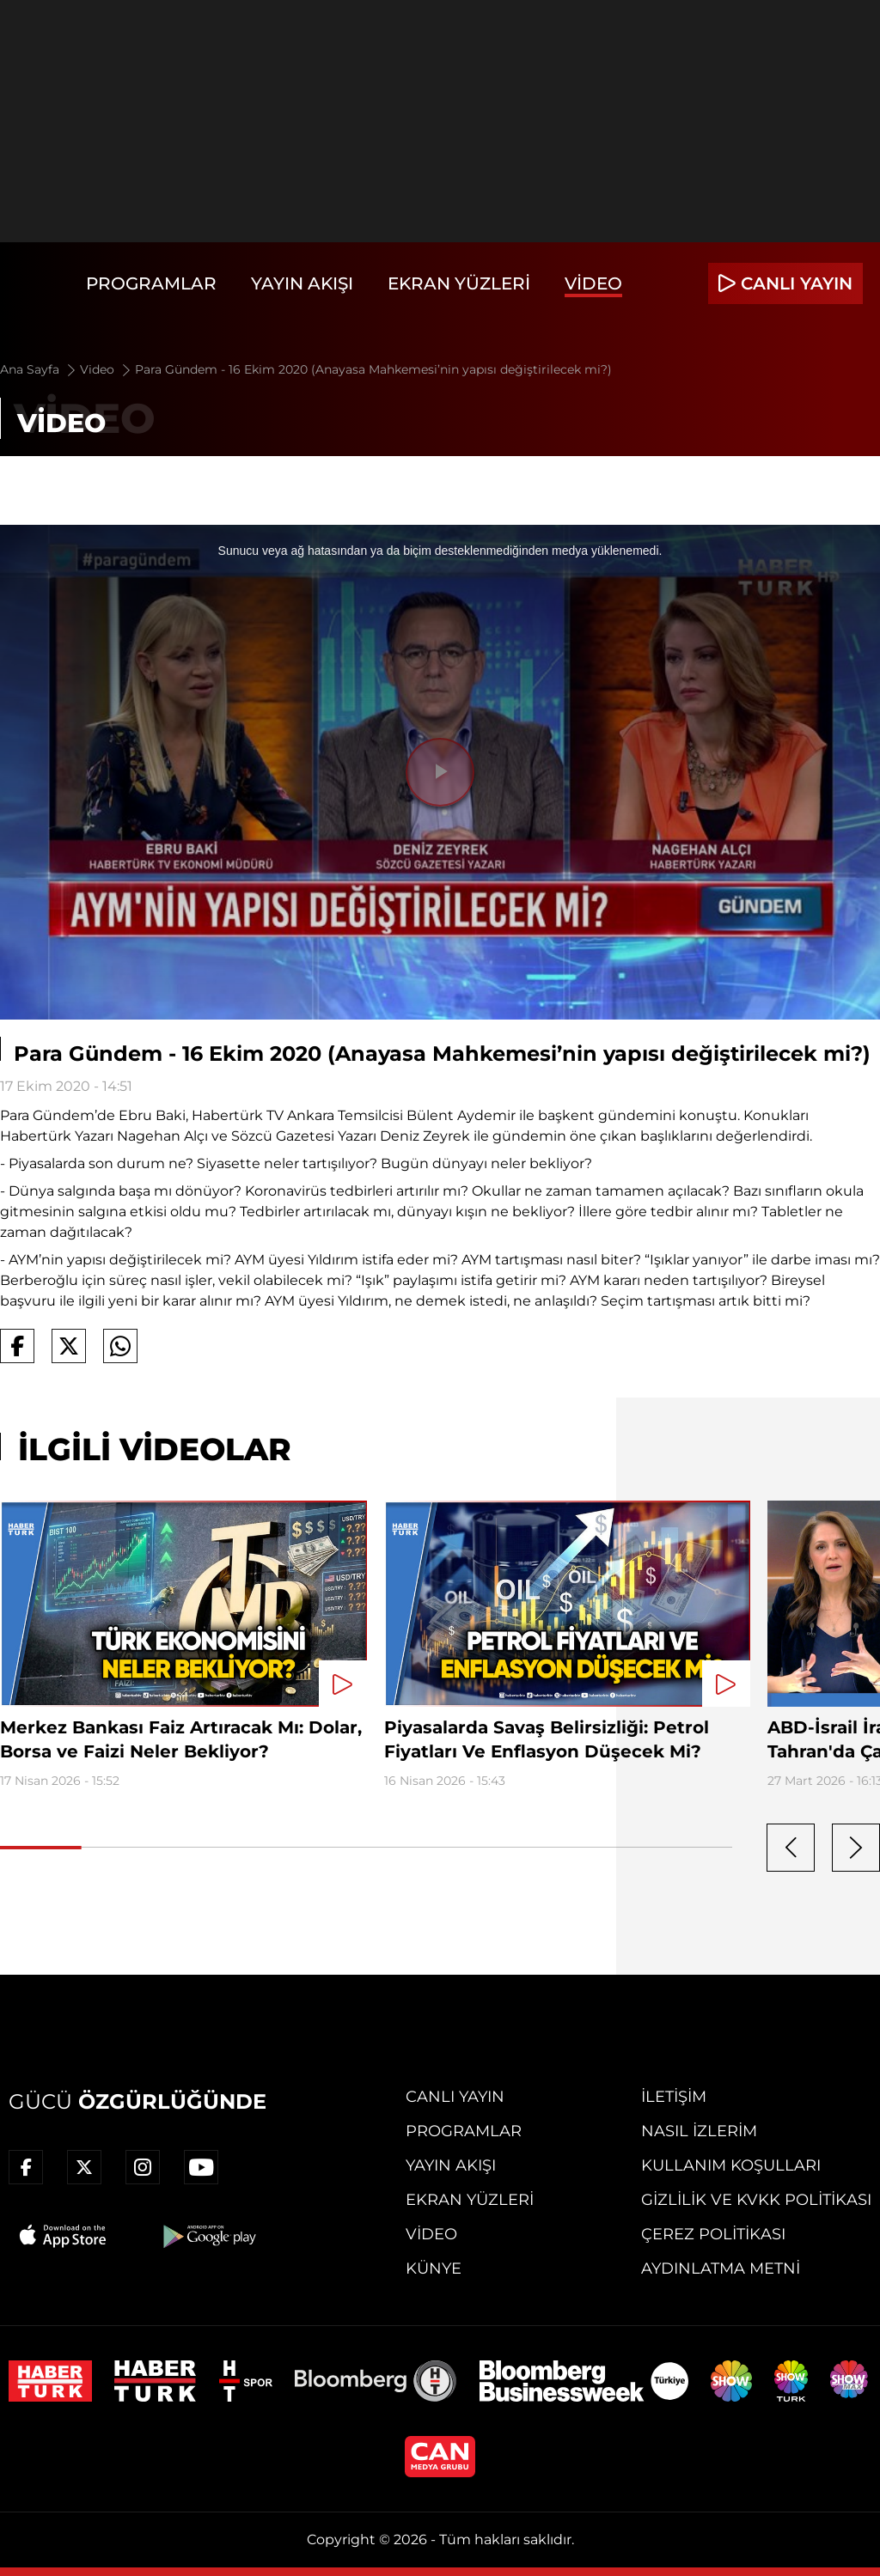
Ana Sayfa (39, 369)
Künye (433, 2268)
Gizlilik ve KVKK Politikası (756, 2199)
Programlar (151, 283)
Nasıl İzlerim (699, 2131)
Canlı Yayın (455, 2096)
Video (593, 283)
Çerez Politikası (713, 2234)
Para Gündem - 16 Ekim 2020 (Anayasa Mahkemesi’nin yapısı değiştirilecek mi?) (373, 369)
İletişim (673, 2096)
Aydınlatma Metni (720, 2268)
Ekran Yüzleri (459, 283)
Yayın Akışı (302, 283)
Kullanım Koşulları (731, 2165)
